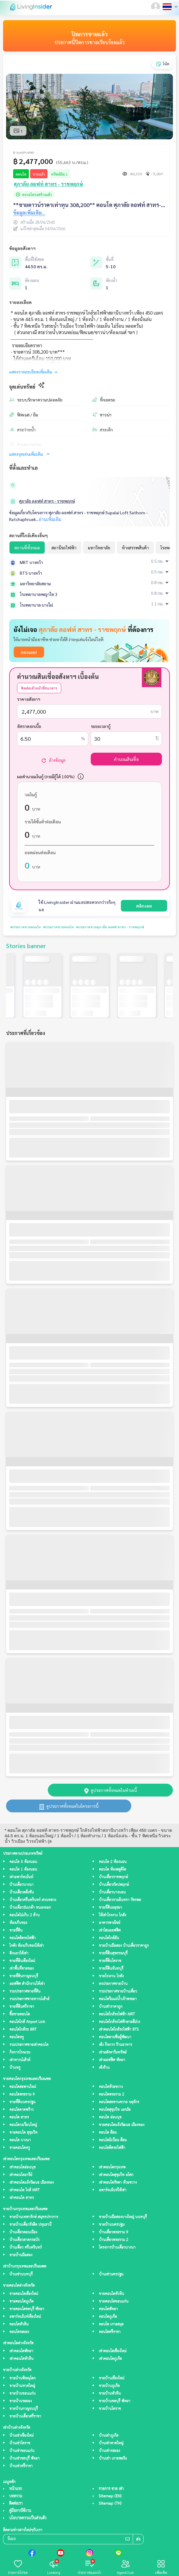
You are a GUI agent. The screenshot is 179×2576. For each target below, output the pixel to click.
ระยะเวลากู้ (101, 726)
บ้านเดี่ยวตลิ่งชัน (21, 1892)
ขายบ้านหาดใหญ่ (22, 2386)
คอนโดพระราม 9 (22, 2094)
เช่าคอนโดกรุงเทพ (112, 2167)
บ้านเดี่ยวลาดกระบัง (24, 2240)
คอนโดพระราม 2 (111, 2094)
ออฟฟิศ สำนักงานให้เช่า (27, 1984)
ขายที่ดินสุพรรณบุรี (113, 1953)
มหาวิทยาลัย (99, 547)
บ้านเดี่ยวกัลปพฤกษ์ (114, 1885)
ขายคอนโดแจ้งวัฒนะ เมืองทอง (121, 2125)
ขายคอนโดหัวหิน (111, 2294)
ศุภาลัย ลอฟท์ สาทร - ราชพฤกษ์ (47, 501)
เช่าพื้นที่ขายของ (21, 1968)
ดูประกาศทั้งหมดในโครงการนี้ (68, 1806)
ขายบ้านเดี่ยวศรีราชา (25, 2416)
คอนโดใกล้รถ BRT (23, 2029)
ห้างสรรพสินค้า (135, 547)
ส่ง (138, 2539)
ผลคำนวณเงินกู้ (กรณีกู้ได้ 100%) (46, 776)
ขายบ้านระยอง (20, 2401)
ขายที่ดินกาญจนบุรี (23, 1976)
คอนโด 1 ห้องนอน (23, 1869)
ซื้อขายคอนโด (19, 2014)
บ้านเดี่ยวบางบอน (112, 1892)
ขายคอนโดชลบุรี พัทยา (26, 2309)
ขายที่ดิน (16, 1930)
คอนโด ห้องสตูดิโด (112, 1869)
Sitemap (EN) (110, 2496)
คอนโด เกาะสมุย (111, 2324)
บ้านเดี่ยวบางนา (21, 1885)
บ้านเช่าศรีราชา (21, 2466)
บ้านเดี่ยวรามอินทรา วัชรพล (120, 1900)
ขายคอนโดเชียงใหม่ (23, 2294)
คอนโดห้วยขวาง (111, 2087)
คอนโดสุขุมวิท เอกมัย (115, 2110)
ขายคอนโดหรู (19, 2148)
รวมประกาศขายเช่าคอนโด (28, 2045)
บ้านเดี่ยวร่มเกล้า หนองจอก (30, 1907)
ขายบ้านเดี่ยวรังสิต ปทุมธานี (30, 2224)
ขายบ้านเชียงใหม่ (111, 2378)
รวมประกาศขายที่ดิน (24, 1991)
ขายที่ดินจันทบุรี (111, 1968)
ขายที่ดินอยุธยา (110, 1907)
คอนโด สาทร (19, 2117)
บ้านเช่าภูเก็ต (108, 2435)
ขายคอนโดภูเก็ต (21, 2301)
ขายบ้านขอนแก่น (22, 2393)
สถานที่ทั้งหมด (27, 547)
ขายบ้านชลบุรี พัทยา (114, 2401)
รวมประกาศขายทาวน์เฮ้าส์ (29, 1999)
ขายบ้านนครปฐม (112, 2224)
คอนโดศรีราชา (110, 2332)
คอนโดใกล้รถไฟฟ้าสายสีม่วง (119, 2022)
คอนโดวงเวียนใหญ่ (23, 2125)
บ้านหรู (14, 2067)
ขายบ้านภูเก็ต (109, 2386)
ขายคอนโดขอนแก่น (113, 2301)
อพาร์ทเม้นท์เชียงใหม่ (25, 2317)
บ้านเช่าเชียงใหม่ (21, 2435)
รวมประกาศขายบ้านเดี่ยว (118, 1991)
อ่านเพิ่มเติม (50, 519)
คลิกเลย (144, 905)
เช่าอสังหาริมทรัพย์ (113, 2052)
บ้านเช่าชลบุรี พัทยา (24, 2458)
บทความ (15, 2496)
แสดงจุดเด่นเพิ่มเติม (30, 454)
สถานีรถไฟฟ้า (63, 547)
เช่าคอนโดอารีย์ (20, 2175)
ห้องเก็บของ (18, 1923)
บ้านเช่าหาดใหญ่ (111, 2443)
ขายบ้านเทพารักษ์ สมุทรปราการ (33, 2217)
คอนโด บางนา (20, 2140)
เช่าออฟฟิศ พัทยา (112, 2060)
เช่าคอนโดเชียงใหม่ (112, 2351)
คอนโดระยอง (19, 2332)
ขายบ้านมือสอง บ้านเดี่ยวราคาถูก (124, 1946)
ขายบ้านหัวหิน (110, 2393)
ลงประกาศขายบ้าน (113, 1984)
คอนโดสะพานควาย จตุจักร (119, 2102)
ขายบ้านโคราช (110, 2409)
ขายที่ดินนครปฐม (22, 2102)
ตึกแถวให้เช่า (18, 1953)
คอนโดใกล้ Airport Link (27, 2022)
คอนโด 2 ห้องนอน (113, 1862)
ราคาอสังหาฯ (28, 699)
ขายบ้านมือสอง (20, 2255)
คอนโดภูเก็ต (108, 2317)
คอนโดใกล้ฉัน (109, 1938)
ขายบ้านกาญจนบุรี (23, 2409)
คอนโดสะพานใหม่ (22, 2087)
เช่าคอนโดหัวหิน (21, 2359)
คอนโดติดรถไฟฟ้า (22, 1938)
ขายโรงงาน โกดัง (111, 1976)
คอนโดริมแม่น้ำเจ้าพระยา (118, 1999)
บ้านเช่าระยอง (109, 2451)
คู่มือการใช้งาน (20, 2511)
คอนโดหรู (16, 2037)
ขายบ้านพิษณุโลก (22, 2378)
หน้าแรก (15, 2489)
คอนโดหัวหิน (19, 2324)
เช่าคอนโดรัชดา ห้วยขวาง (118, 2182)
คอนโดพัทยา (108, 2309)
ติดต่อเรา (16, 2503)
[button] (156, 6)
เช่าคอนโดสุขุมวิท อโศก (116, 2175)
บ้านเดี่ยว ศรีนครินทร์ (25, 2247)
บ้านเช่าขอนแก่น (21, 2451)
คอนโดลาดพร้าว (21, 2110)
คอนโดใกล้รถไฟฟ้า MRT (117, 2014)
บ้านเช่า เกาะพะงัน (113, 2458)
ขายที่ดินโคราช (110, 1961)
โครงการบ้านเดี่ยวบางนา (117, 2247)
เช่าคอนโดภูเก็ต (110, 2359)
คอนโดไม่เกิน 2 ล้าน (24, 1915)
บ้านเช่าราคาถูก (110, 2006)
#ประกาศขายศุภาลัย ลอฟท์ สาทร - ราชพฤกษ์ (97, 927)
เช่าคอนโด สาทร (21, 2198)
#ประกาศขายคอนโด (23, 927)
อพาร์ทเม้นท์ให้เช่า (112, 2190)
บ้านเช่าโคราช (19, 2443)
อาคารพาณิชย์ (109, 1923)
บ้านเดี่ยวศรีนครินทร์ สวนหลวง (32, 1900)
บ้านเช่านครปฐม (111, 2274)
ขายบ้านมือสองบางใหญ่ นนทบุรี (123, 2217)
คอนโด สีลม (108, 2132)
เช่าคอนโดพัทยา (21, 2351)
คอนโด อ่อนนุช (110, 2117)
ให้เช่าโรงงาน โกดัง (112, 1915)
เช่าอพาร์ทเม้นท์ (21, 1877)
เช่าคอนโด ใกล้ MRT (24, 2190)
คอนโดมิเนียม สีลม (113, 2140)
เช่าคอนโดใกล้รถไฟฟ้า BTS (119, 2029)
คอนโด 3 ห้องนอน (23, 1862)
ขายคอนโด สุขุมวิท (23, 2132)
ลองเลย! (29, 652)
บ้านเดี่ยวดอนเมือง (23, 2232)
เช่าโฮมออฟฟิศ (110, 1930)
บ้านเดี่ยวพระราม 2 (113, 2240)
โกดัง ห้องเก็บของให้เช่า (26, 1946)
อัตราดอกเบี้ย (29, 726)
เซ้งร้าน (104, 2067)
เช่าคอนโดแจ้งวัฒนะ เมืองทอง (31, 2182)
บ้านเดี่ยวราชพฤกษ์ (113, 1877)
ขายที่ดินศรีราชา (21, 2006)
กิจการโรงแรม (19, 2052)
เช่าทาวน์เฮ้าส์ (19, 2060)
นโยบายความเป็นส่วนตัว (27, 2518)
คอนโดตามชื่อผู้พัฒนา (115, 2037)
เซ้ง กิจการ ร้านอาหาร (115, 2045)
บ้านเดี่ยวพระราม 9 (113, 2232)
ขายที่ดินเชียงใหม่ (22, 1961)
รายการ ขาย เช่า (111, 2489)
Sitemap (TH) (110, 2503)
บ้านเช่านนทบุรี (21, 2274)
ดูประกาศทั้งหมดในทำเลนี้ (110, 1790)
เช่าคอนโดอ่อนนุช (22, 2167)
